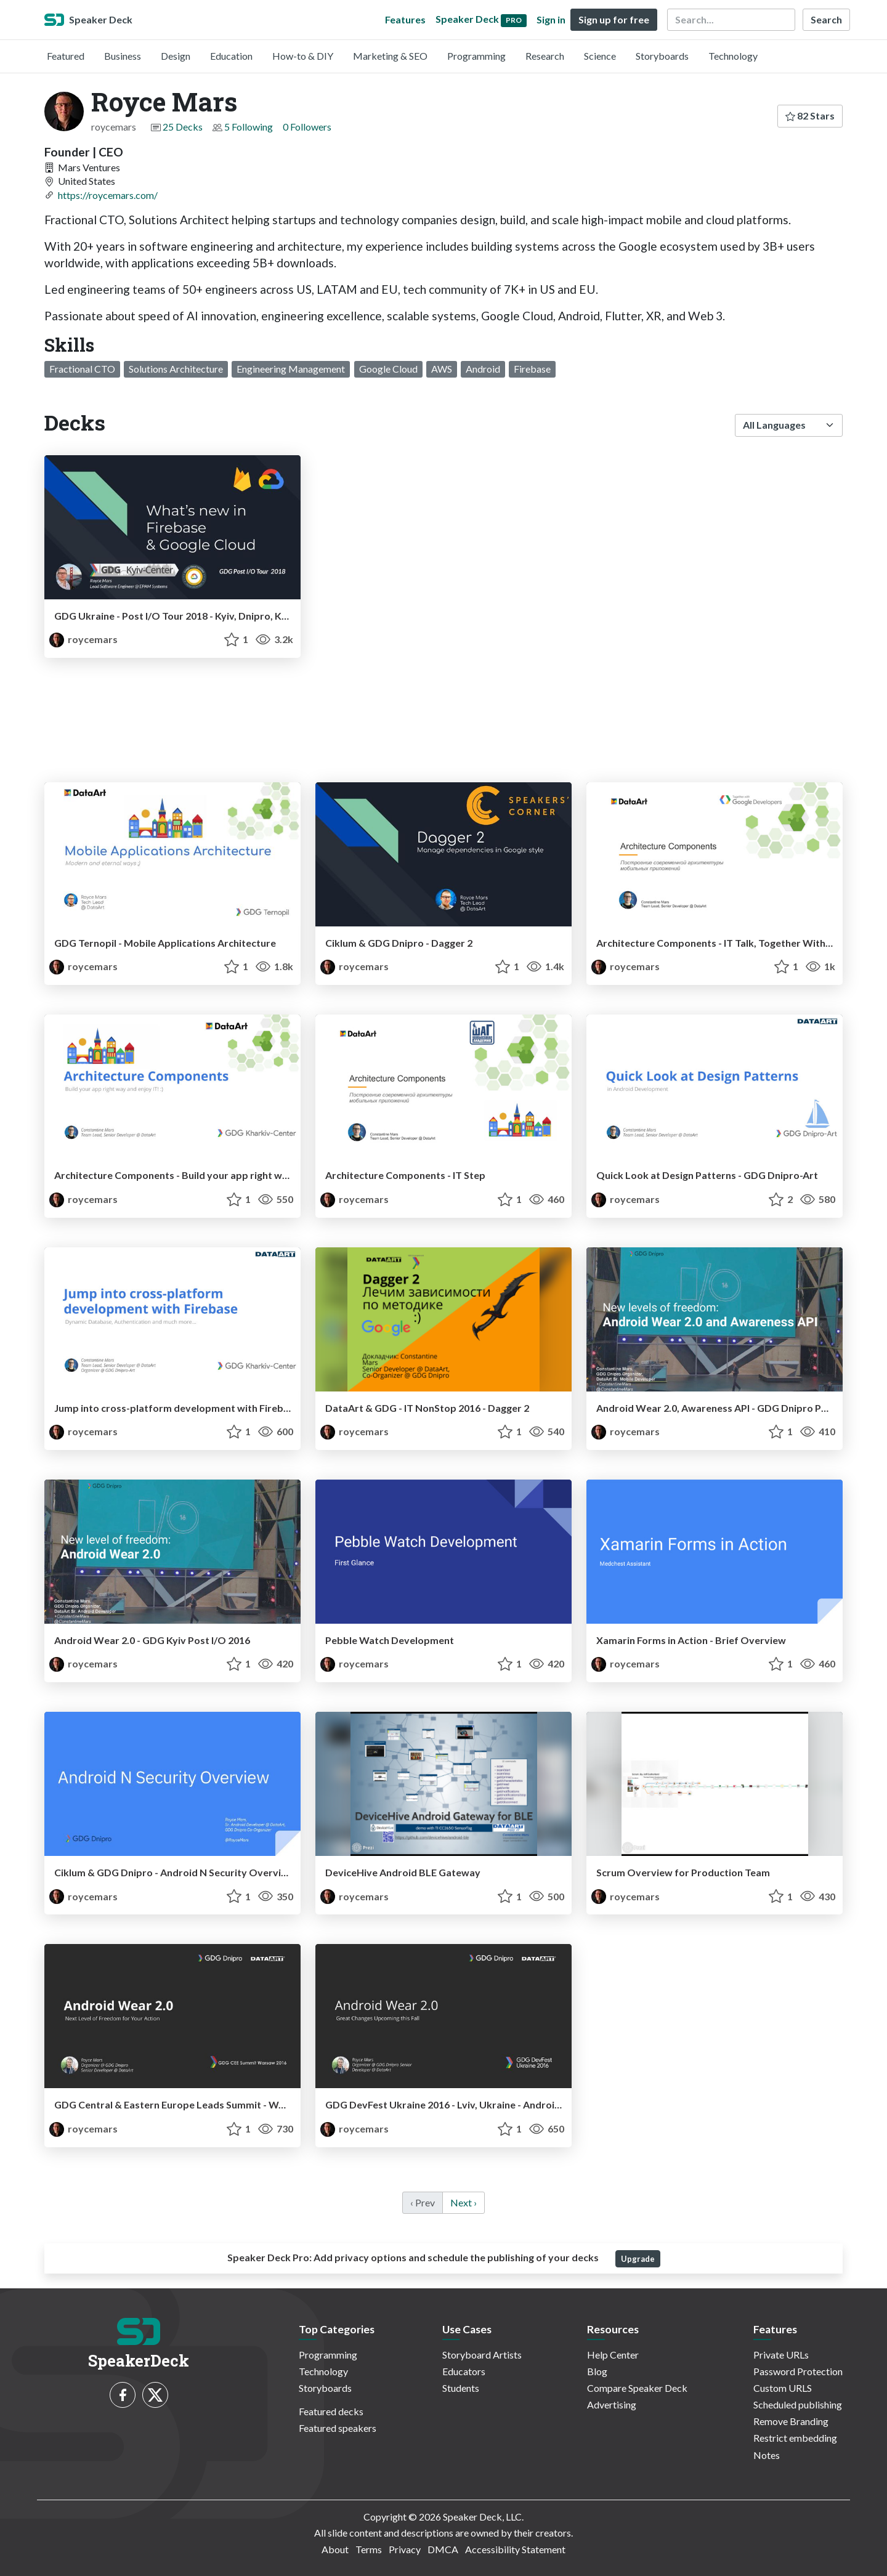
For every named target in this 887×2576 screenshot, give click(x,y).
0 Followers (307, 126)
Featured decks (331, 2411)
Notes (766, 2455)
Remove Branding (790, 2421)
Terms (368, 2549)
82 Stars (810, 115)
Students (460, 2388)
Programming (476, 56)
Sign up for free (613, 19)
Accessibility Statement (515, 2549)
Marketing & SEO (390, 56)
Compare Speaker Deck (637, 2388)
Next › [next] (463, 2202)
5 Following (248, 126)
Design (175, 56)
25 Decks (183, 126)
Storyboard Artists (482, 2354)
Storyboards (662, 56)
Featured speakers (337, 2428)
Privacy (405, 2549)
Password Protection (798, 2371)
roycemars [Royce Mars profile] (83, 639)
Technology (733, 56)
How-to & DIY (302, 56)
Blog (597, 2371)
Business (122, 56)
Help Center (613, 2354)
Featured (65, 56)
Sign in (551, 19)
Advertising (611, 2404)
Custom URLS (782, 2388)
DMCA (442, 2549)
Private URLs (781, 2354)
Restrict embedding (795, 2438)
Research (544, 56)
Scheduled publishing (797, 2404)
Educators (463, 2371)
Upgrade (638, 2259)
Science (600, 56)
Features (405, 19)
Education (231, 56)
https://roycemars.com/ (108, 195)
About (335, 2549)
